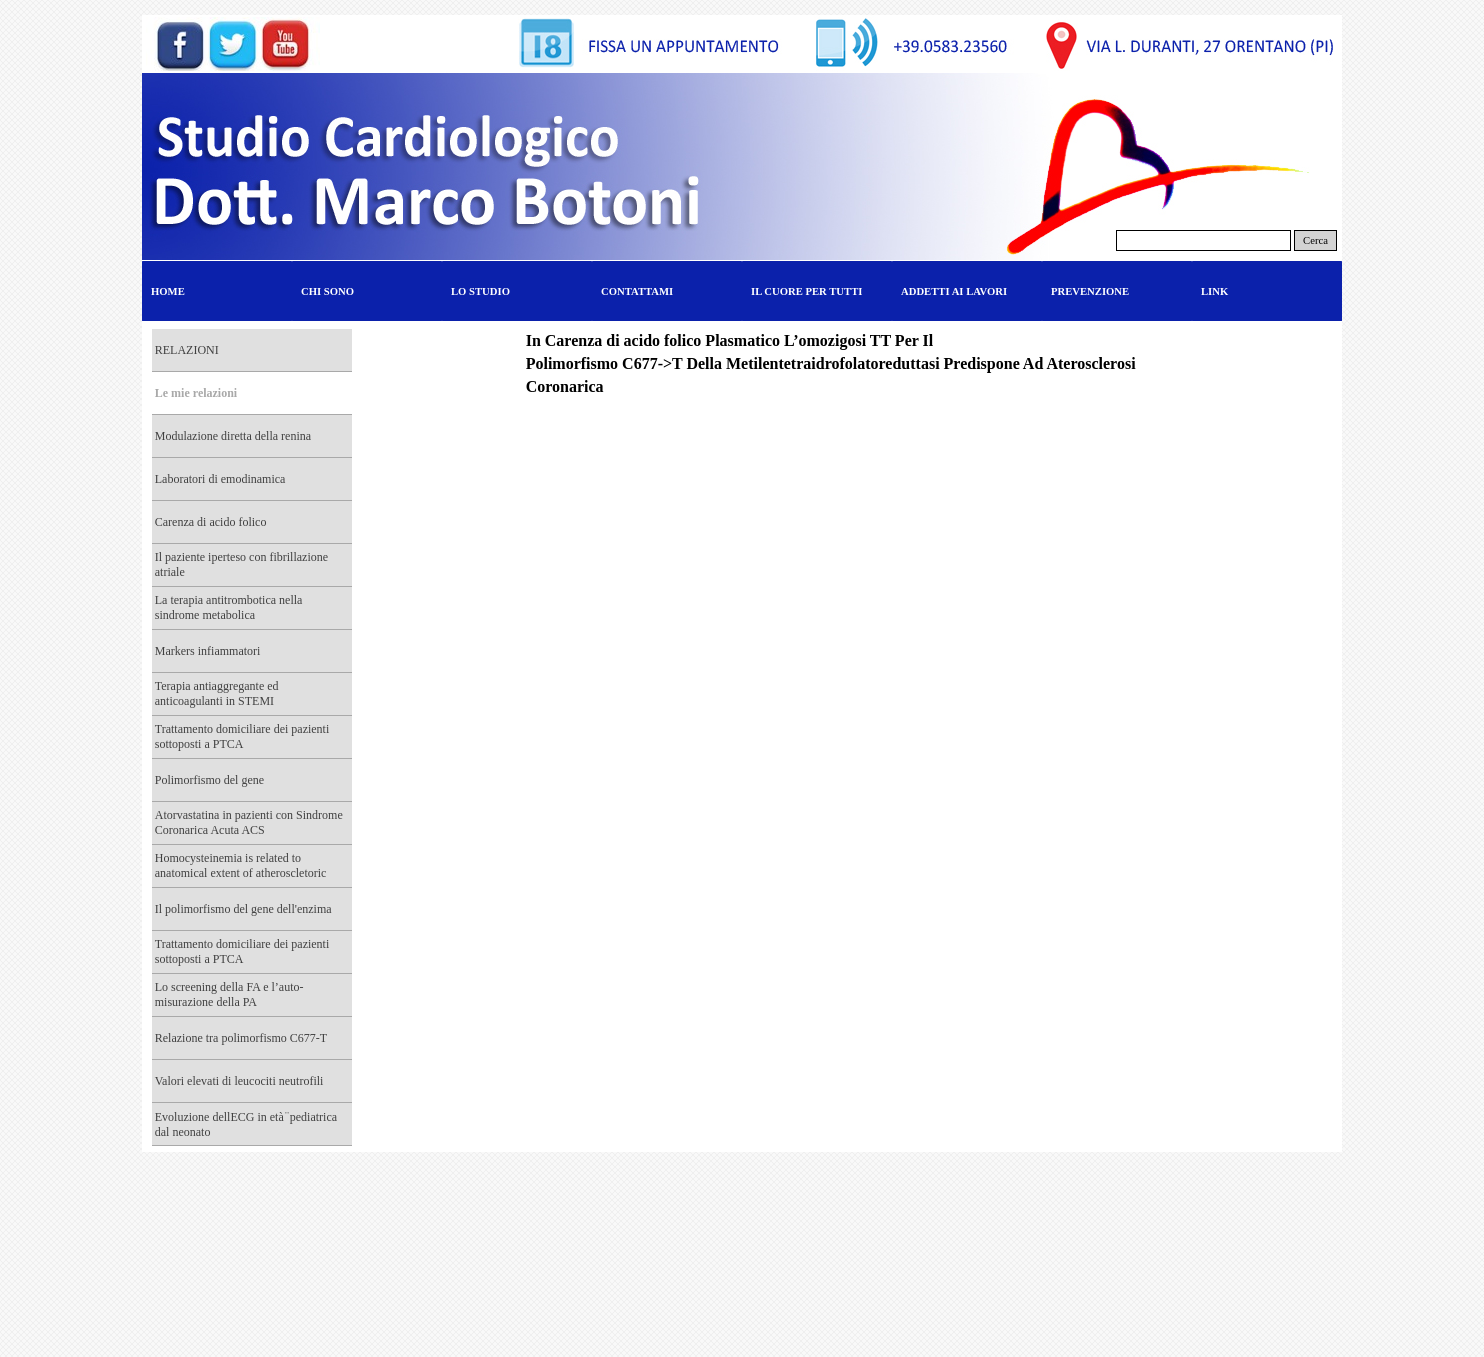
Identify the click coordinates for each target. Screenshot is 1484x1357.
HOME (168, 291)
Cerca (1315, 240)
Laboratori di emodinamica (220, 479)
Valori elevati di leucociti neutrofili (239, 1081)
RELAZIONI (187, 350)
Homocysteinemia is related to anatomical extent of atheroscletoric (241, 865)
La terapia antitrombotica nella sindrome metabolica (229, 607)
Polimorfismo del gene (209, 780)
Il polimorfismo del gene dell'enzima (243, 909)
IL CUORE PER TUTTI (806, 291)
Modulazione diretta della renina (233, 436)
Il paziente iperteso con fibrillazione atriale (241, 564)
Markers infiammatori (208, 651)
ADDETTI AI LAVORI (954, 291)
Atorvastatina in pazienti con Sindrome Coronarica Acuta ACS (249, 822)
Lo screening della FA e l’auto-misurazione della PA (229, 994)
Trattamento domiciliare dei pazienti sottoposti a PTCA (242, 736)
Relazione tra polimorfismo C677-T (241, 1038)
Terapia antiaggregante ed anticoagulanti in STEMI (217, 693)
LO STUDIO (480, 291)
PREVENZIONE (1090, 291)
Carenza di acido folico (211, 522)
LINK (1214, 291)
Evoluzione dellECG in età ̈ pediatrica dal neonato (246, 1124)
